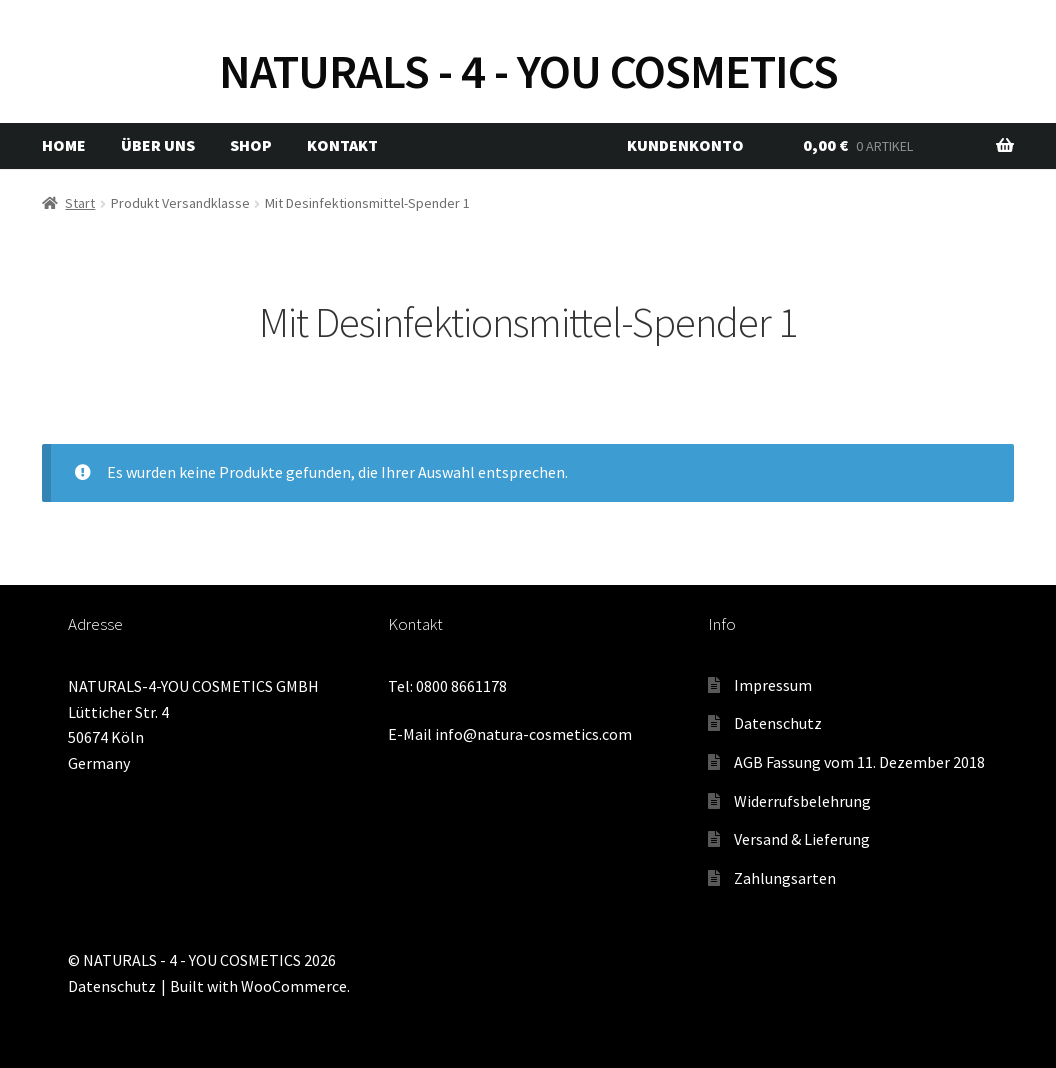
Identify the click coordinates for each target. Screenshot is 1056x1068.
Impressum (773, 685)
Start (80, 203)
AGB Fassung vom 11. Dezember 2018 (859, 762)
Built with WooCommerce (258, 986)
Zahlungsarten (785, 878)
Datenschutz (778, 723)
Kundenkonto (685, 145)
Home (64, 145)
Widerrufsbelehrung (802, 801)
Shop (251, 145)
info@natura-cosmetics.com (533, 734)
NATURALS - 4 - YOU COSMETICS (528, 71)
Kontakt (342, 145)
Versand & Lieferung (802, 839)
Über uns (158, 145)
